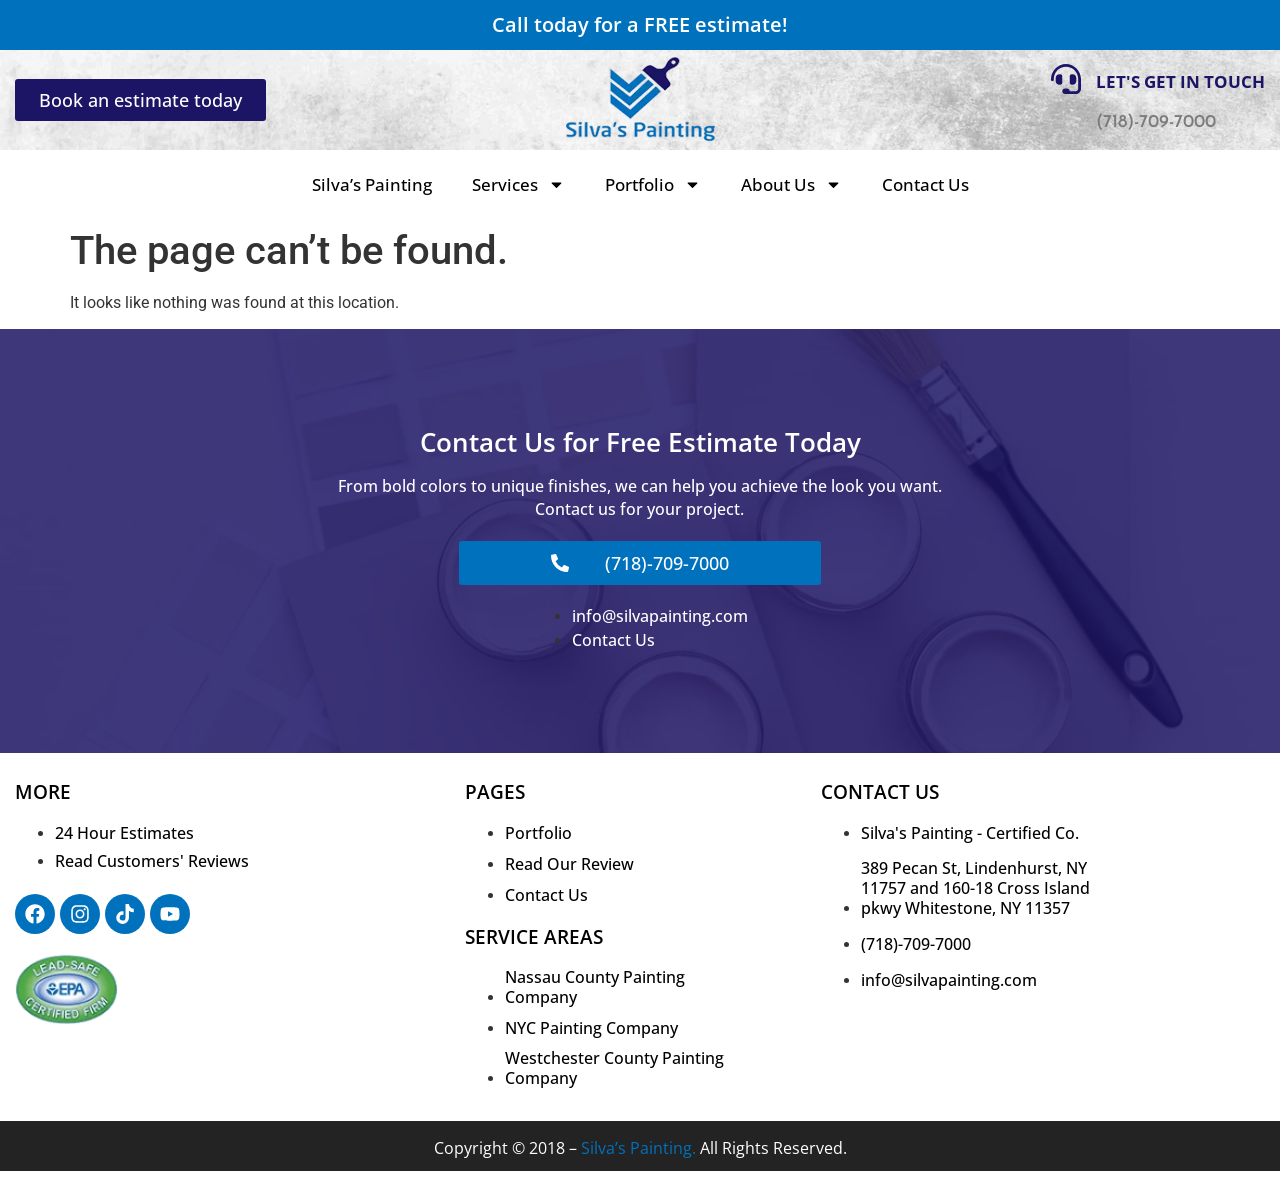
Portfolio (653, 184)
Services (518, 184)
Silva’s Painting (372, 184)
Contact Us (925, 184)
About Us (791, 184)
